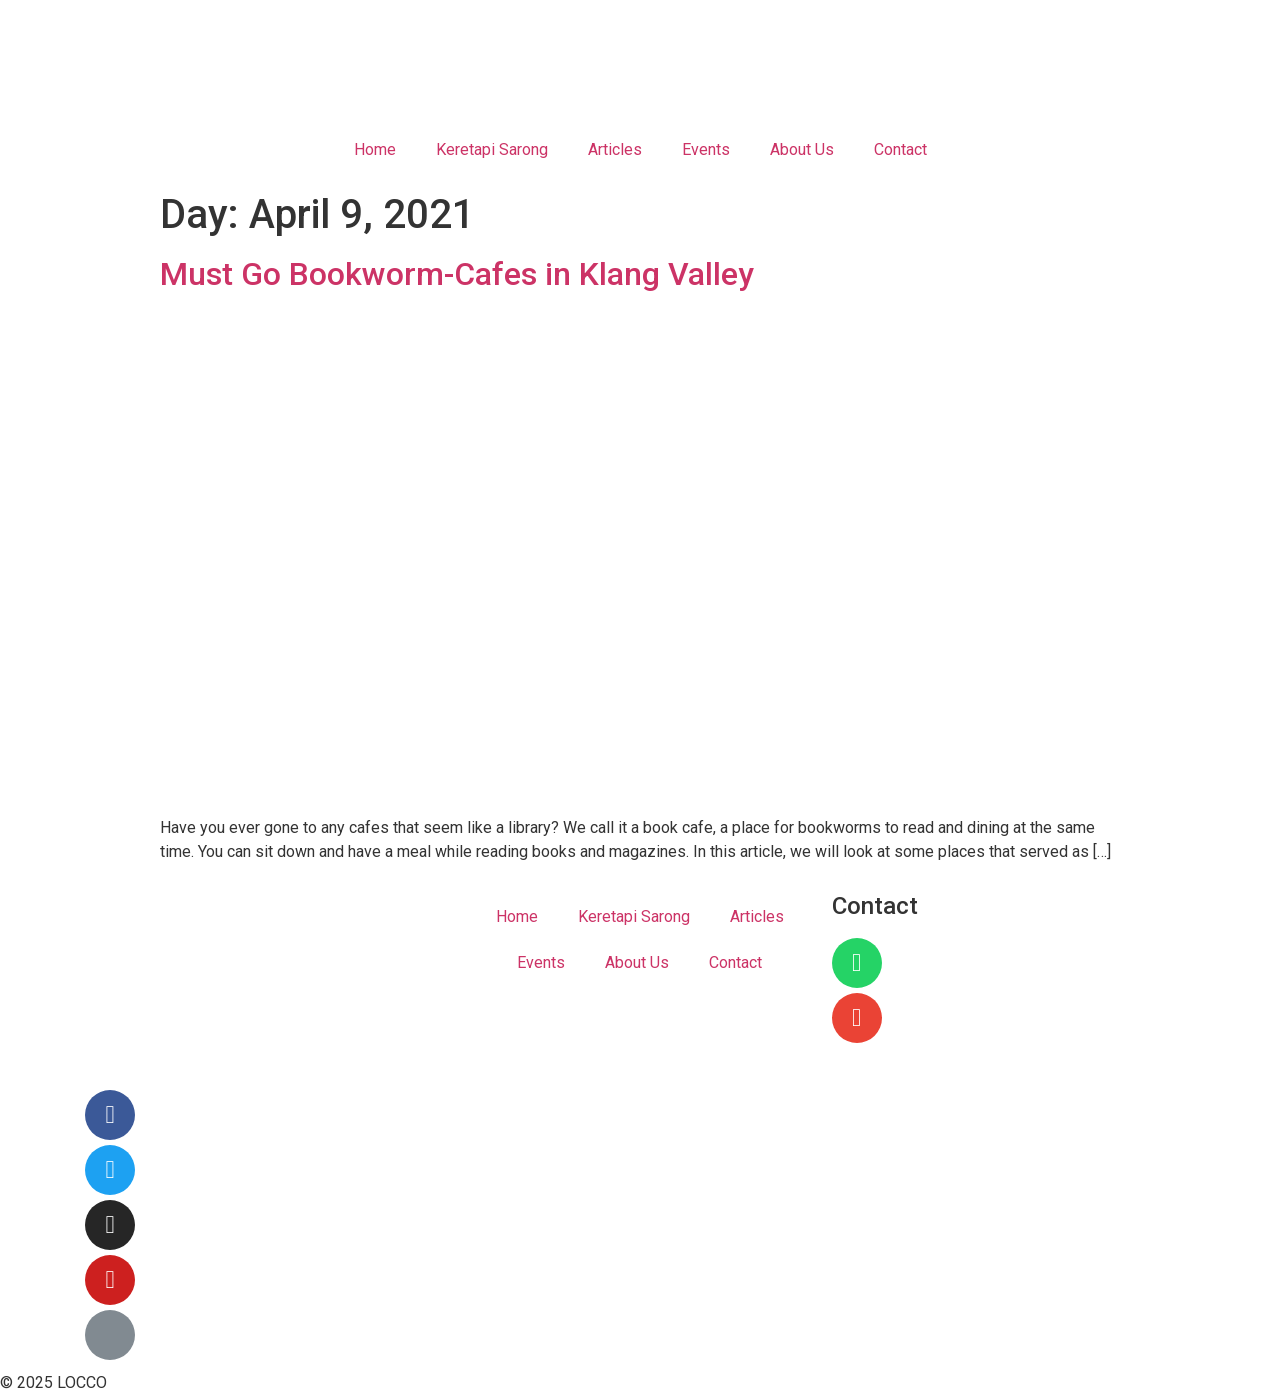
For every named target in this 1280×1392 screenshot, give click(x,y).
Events (706, 149)
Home (375, 149)
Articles (615, 149)
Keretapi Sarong (492, 149)
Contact (900, 149)
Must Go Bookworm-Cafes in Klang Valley (457, 274)
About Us (802, 149)
